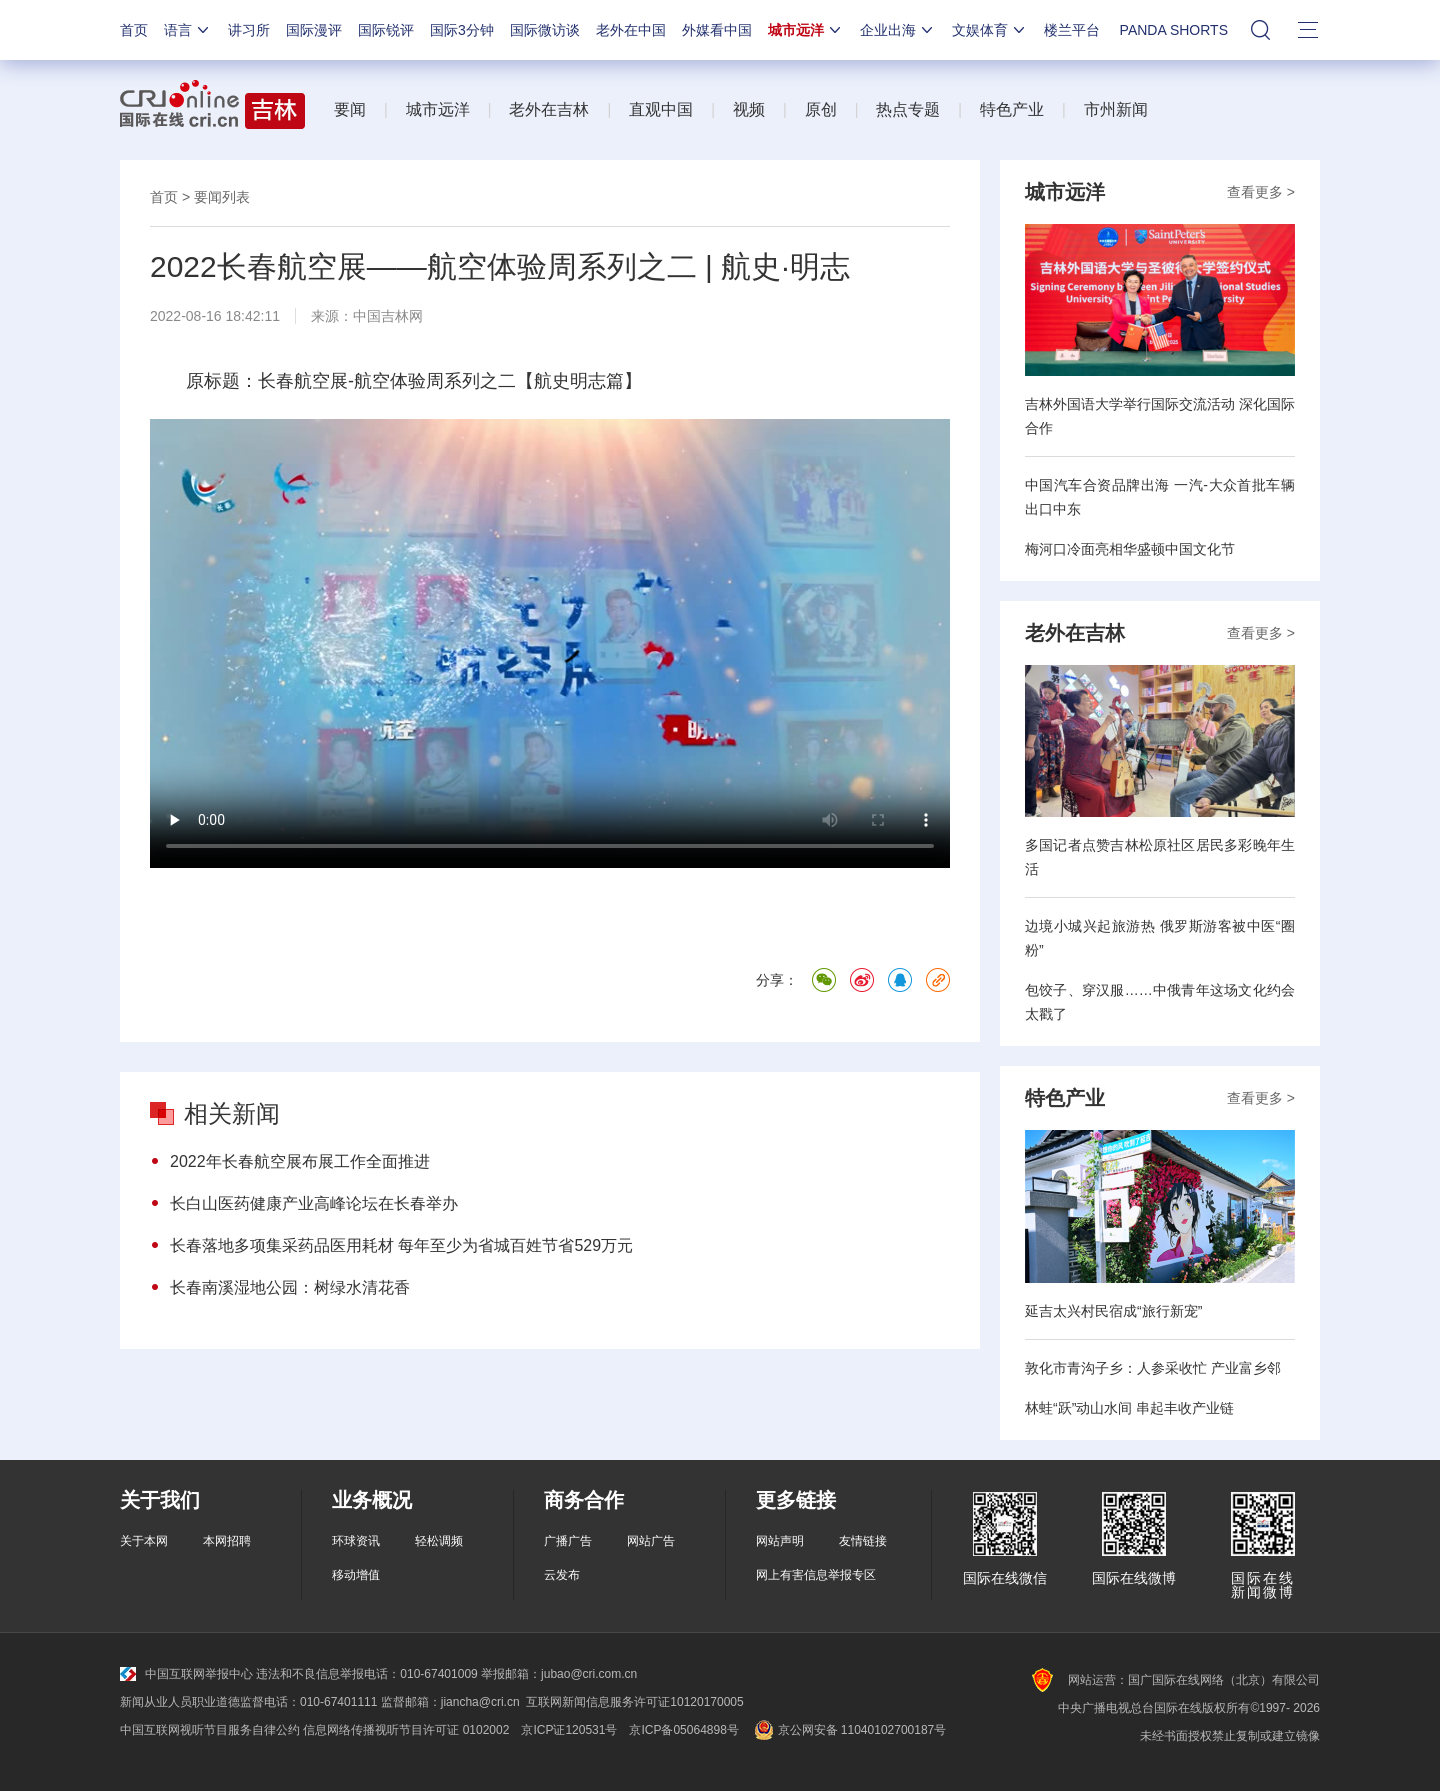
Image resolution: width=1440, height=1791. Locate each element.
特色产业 (1012, 109)
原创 (821, 109)
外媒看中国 (717, 30)
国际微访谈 (545, 30)
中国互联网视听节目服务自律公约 (210, 1730)
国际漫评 (314, 30)
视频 (749, 109)
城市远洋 (806, 30)
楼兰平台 (1072, 30)
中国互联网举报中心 (186, 1674)
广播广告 (568, 1541)
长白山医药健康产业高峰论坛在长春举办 (314, 1203)
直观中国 (661, 109)
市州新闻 (1116, 109)
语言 (188, 30)
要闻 (350, 109)
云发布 (562, 1575)
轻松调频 (439, 1541)
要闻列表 (222, 197)
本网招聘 (227, 1541)
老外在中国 (631, 30)
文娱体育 (990, 30)
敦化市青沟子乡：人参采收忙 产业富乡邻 (1153, 1368)
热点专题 (908, 109)
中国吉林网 (388, 316)
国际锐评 (386, 30)
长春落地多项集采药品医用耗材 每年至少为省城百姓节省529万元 (401, 1245)
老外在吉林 (549, 109)
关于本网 (144, 1541)
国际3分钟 (462, 30)
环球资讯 (356, 1541)
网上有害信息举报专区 (816, 1575)
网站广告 (651, 1541)
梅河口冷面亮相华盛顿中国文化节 (1130, 549)
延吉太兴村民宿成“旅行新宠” (1113, 1311)
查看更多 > (1261, 192)
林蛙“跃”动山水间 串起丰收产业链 (1129, 1408)
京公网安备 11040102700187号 (848, 1730)
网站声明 (780, 1541)
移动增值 (356, 1575)
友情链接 (863, 1541)
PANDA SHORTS (1174, 30)
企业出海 (898, 30)
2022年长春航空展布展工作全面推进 (300, 1161)
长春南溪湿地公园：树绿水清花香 (290, 1287)
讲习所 (249, 30)
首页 (134, 30)
